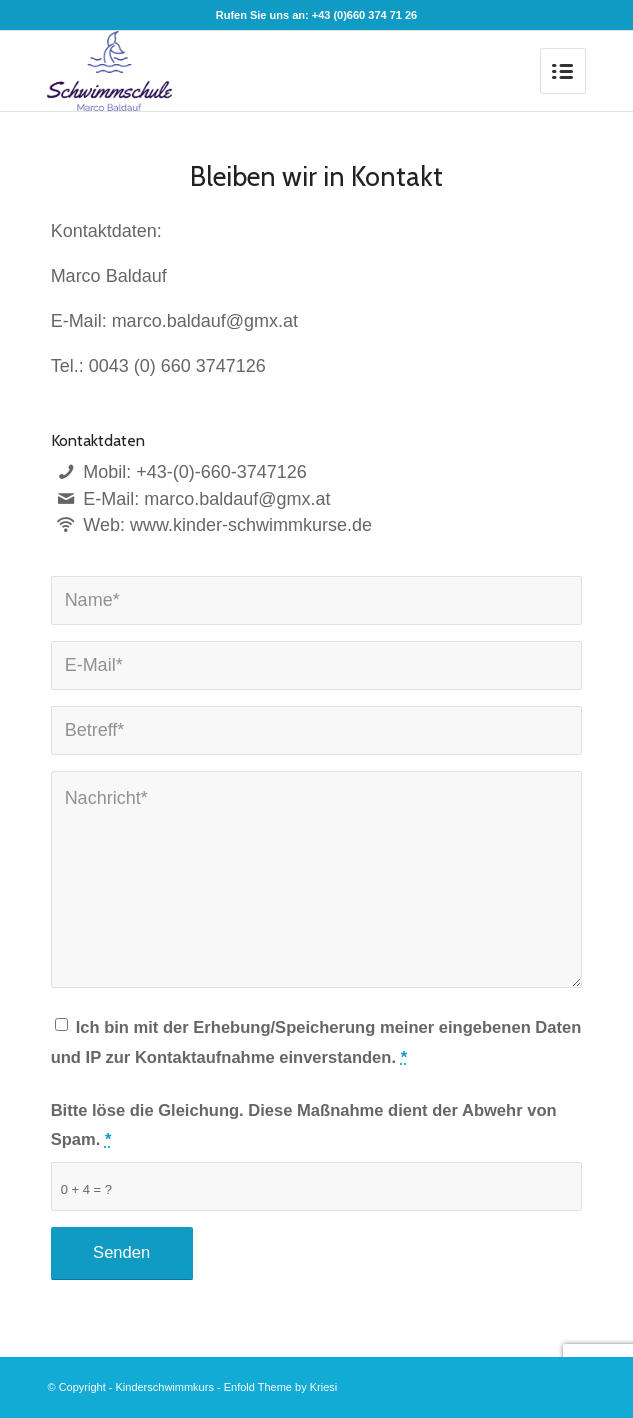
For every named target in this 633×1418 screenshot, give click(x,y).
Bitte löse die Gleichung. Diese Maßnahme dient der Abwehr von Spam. (304, 1125)
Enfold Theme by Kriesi (281, 1387)
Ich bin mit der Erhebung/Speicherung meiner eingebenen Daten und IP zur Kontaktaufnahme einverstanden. (316, 1042)
